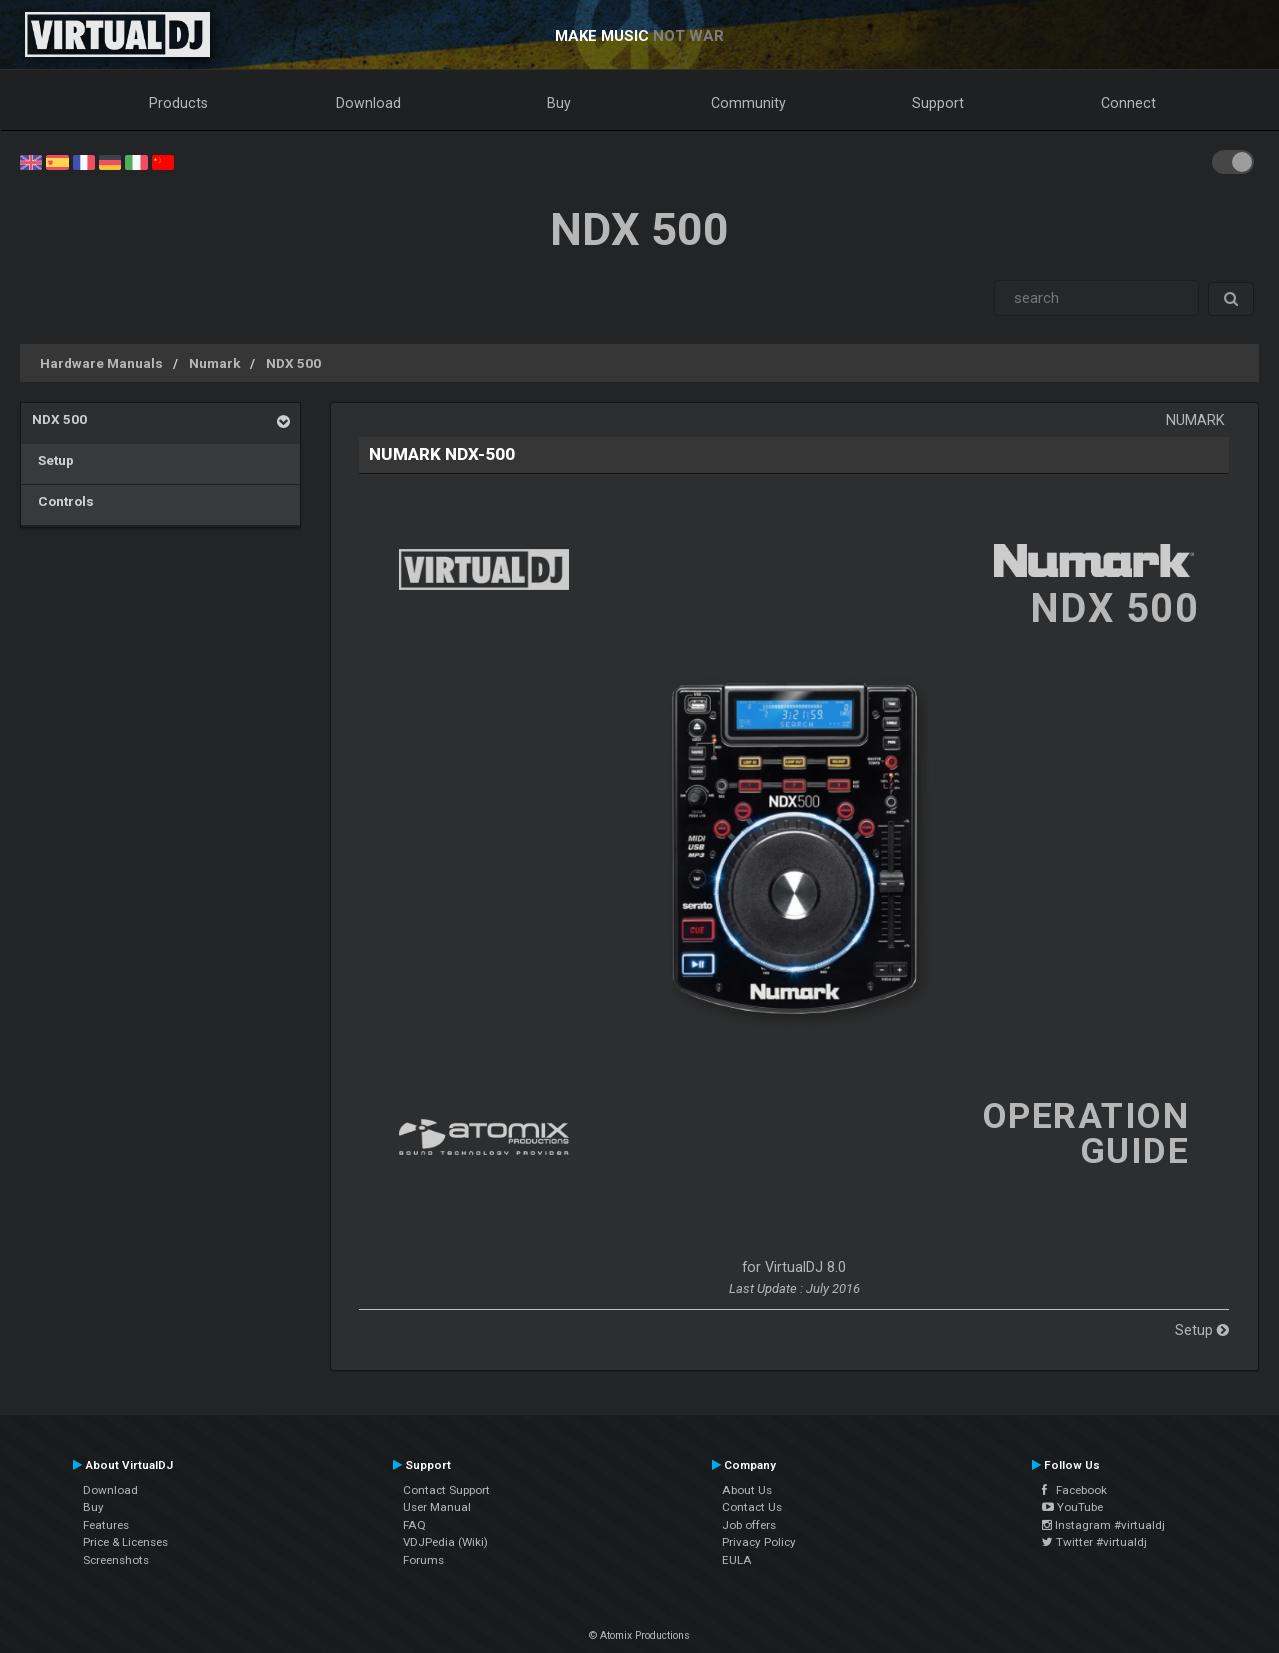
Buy (559, 103)
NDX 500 (293, 363)
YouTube (1072, 1507)
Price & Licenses (125, 1542)
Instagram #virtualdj (1103, 1525)
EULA (737, 1560)
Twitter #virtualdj (1094, 1542)
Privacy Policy (759, 1542)
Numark (214, 363)
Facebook (1074, 1490)
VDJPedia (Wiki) (445, 1542)
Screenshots (116, 1560)
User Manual (437, 1507)
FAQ (414, 1525)
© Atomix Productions (639, 1635)
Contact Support (446, 1490)
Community (748, 103)
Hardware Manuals (101, 363)
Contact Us (752, 1507)
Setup (53, 460)
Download (368, 103)
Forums (423, 1560)
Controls (63, 501)
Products (178, 103)
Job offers (749, 1525)
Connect (1128, 103)
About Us (747, 1490)
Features (106, 1525)
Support (938, 103)
